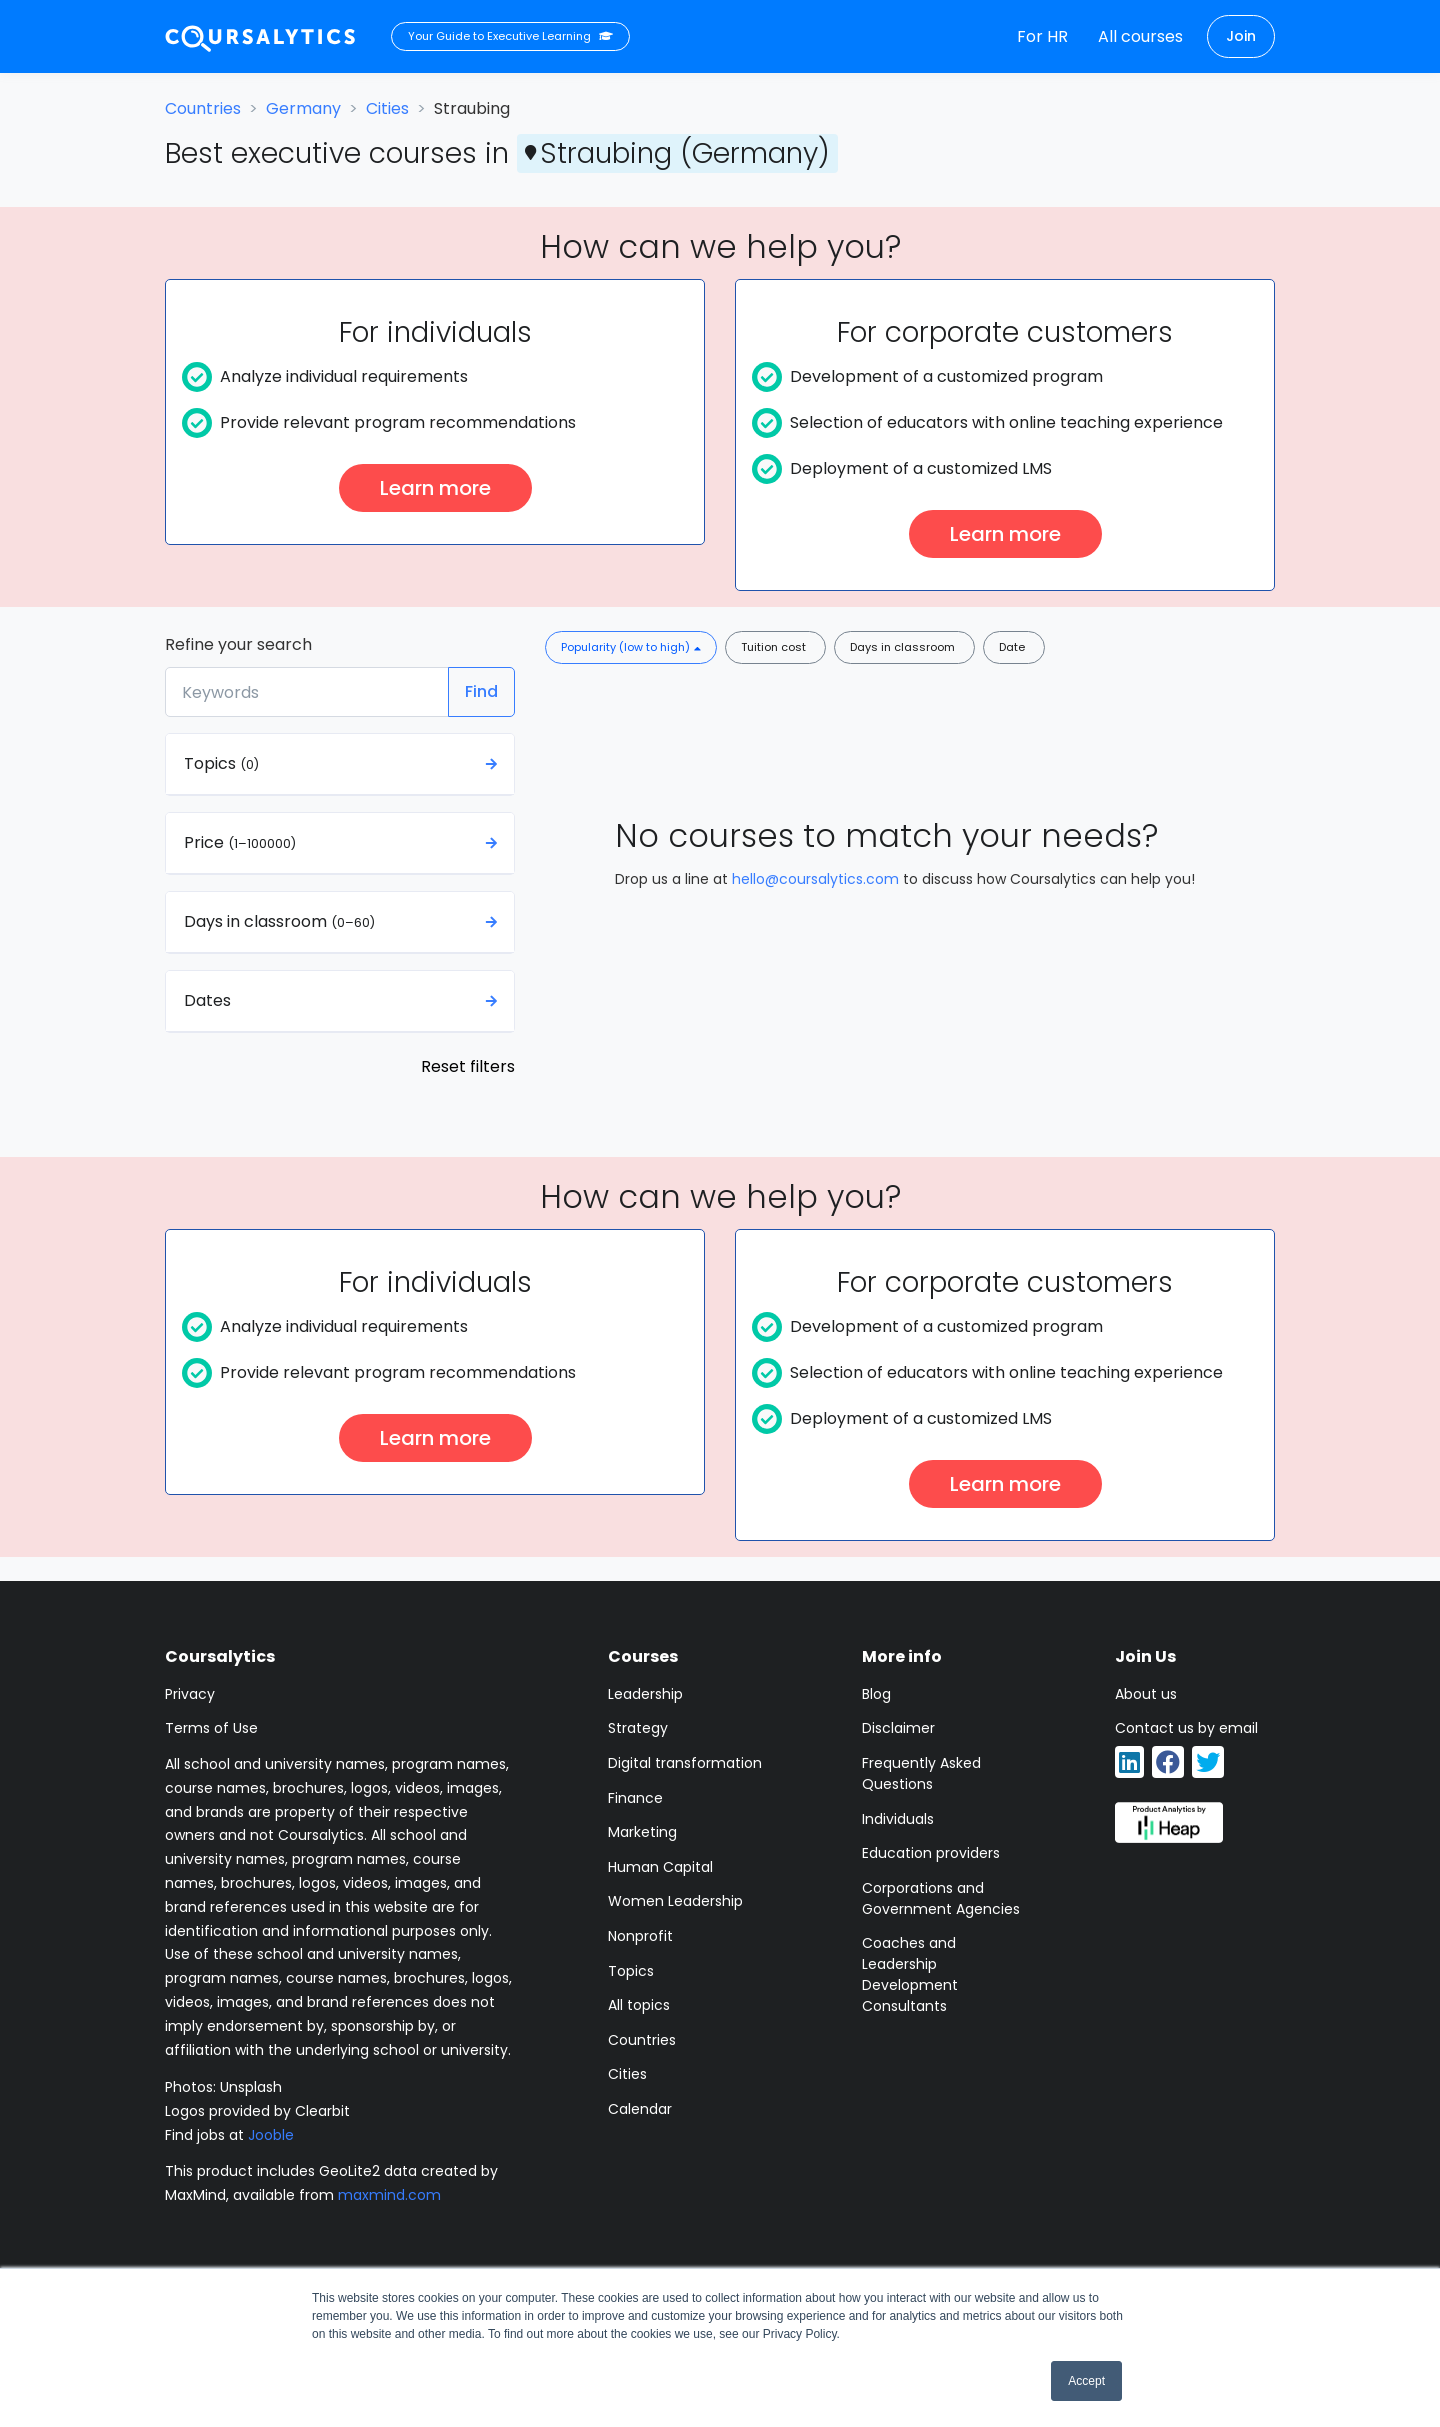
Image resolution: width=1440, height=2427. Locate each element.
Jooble (271, 2135)
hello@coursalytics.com (815, 879)
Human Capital (660, 1867)
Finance (635, 1798)
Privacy (190, 1694)
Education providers (931, 1853)
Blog (876, 1694)
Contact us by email (1186, 1728)
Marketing (642, 1832)
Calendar (640, 2109)
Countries (203, 108)
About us (1146, 1694)
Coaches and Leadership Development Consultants (910, 1974)
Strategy (638, 1728)
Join (1241, 36)
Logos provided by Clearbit (257, 2111)
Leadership (645, 1694)
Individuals (898, 1819)
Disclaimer (898, 1728)
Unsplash (251, 2087)
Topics (631, 1971)
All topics (639, 2005)
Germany (303, 108)
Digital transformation (685, 1763)
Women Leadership (675, 1901)
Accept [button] (1086, 2381)
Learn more (435, 488)
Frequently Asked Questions (921, 1773)
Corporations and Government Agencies (941, 1898)
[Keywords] (307, 692)
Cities (387, 108)
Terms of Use (211, 1728)
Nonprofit (640, 1936)
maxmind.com (389, 2195)
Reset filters (468, 1066)
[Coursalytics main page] (261, 36)
